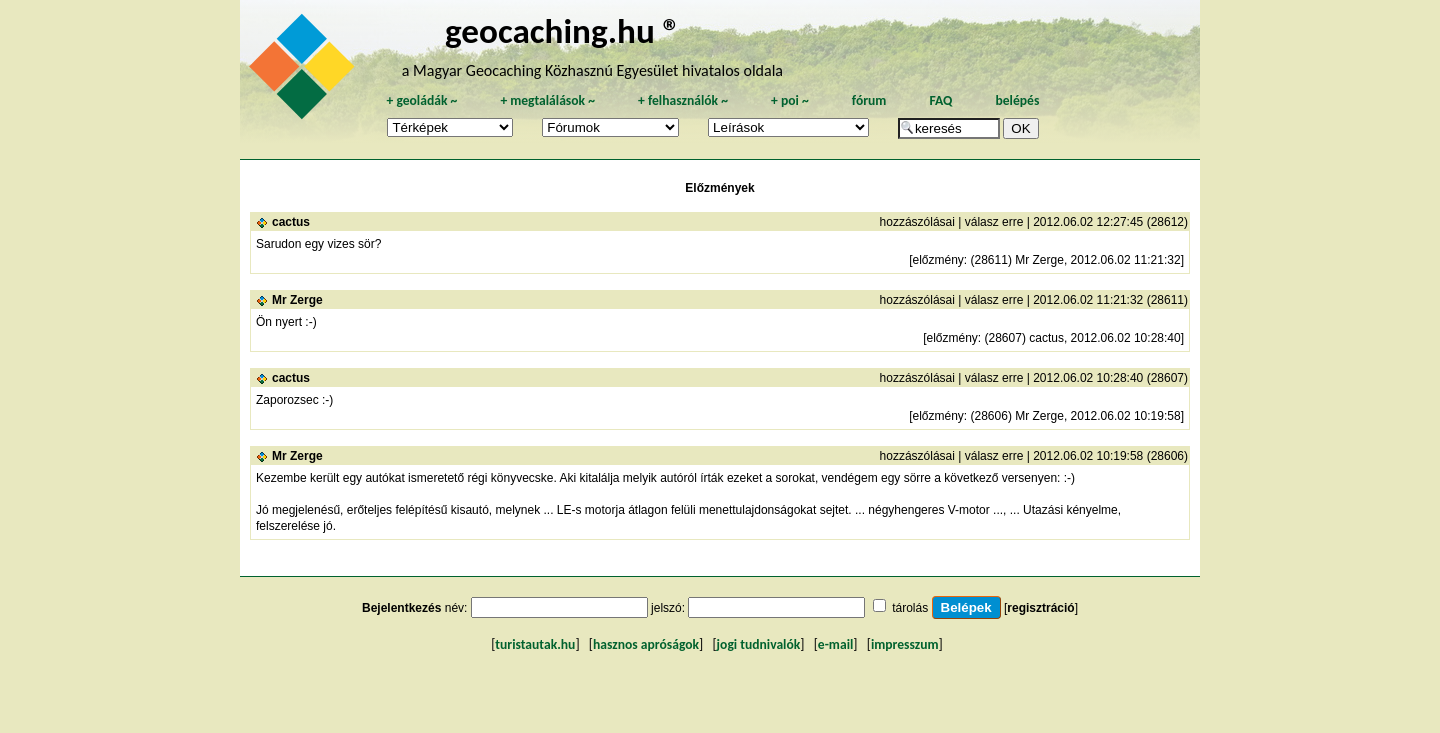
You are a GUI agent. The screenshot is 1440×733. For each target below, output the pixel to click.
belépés (1017, 100)
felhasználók (683, 100)
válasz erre (994, 222)
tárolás (910, 608)
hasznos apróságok (646, 644)
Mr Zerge (297, 300)
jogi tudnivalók (759, 644)
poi (790, 100)
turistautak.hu (535, 644)
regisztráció (1040, 608)
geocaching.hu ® (563, 30)
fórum (869, 100)
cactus (291, 222)
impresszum (905, 644)
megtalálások (547, 100)
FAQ (940, 100)
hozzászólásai (917, 222)
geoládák (421, 100)
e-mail (835, 644)
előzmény (937, 260)
